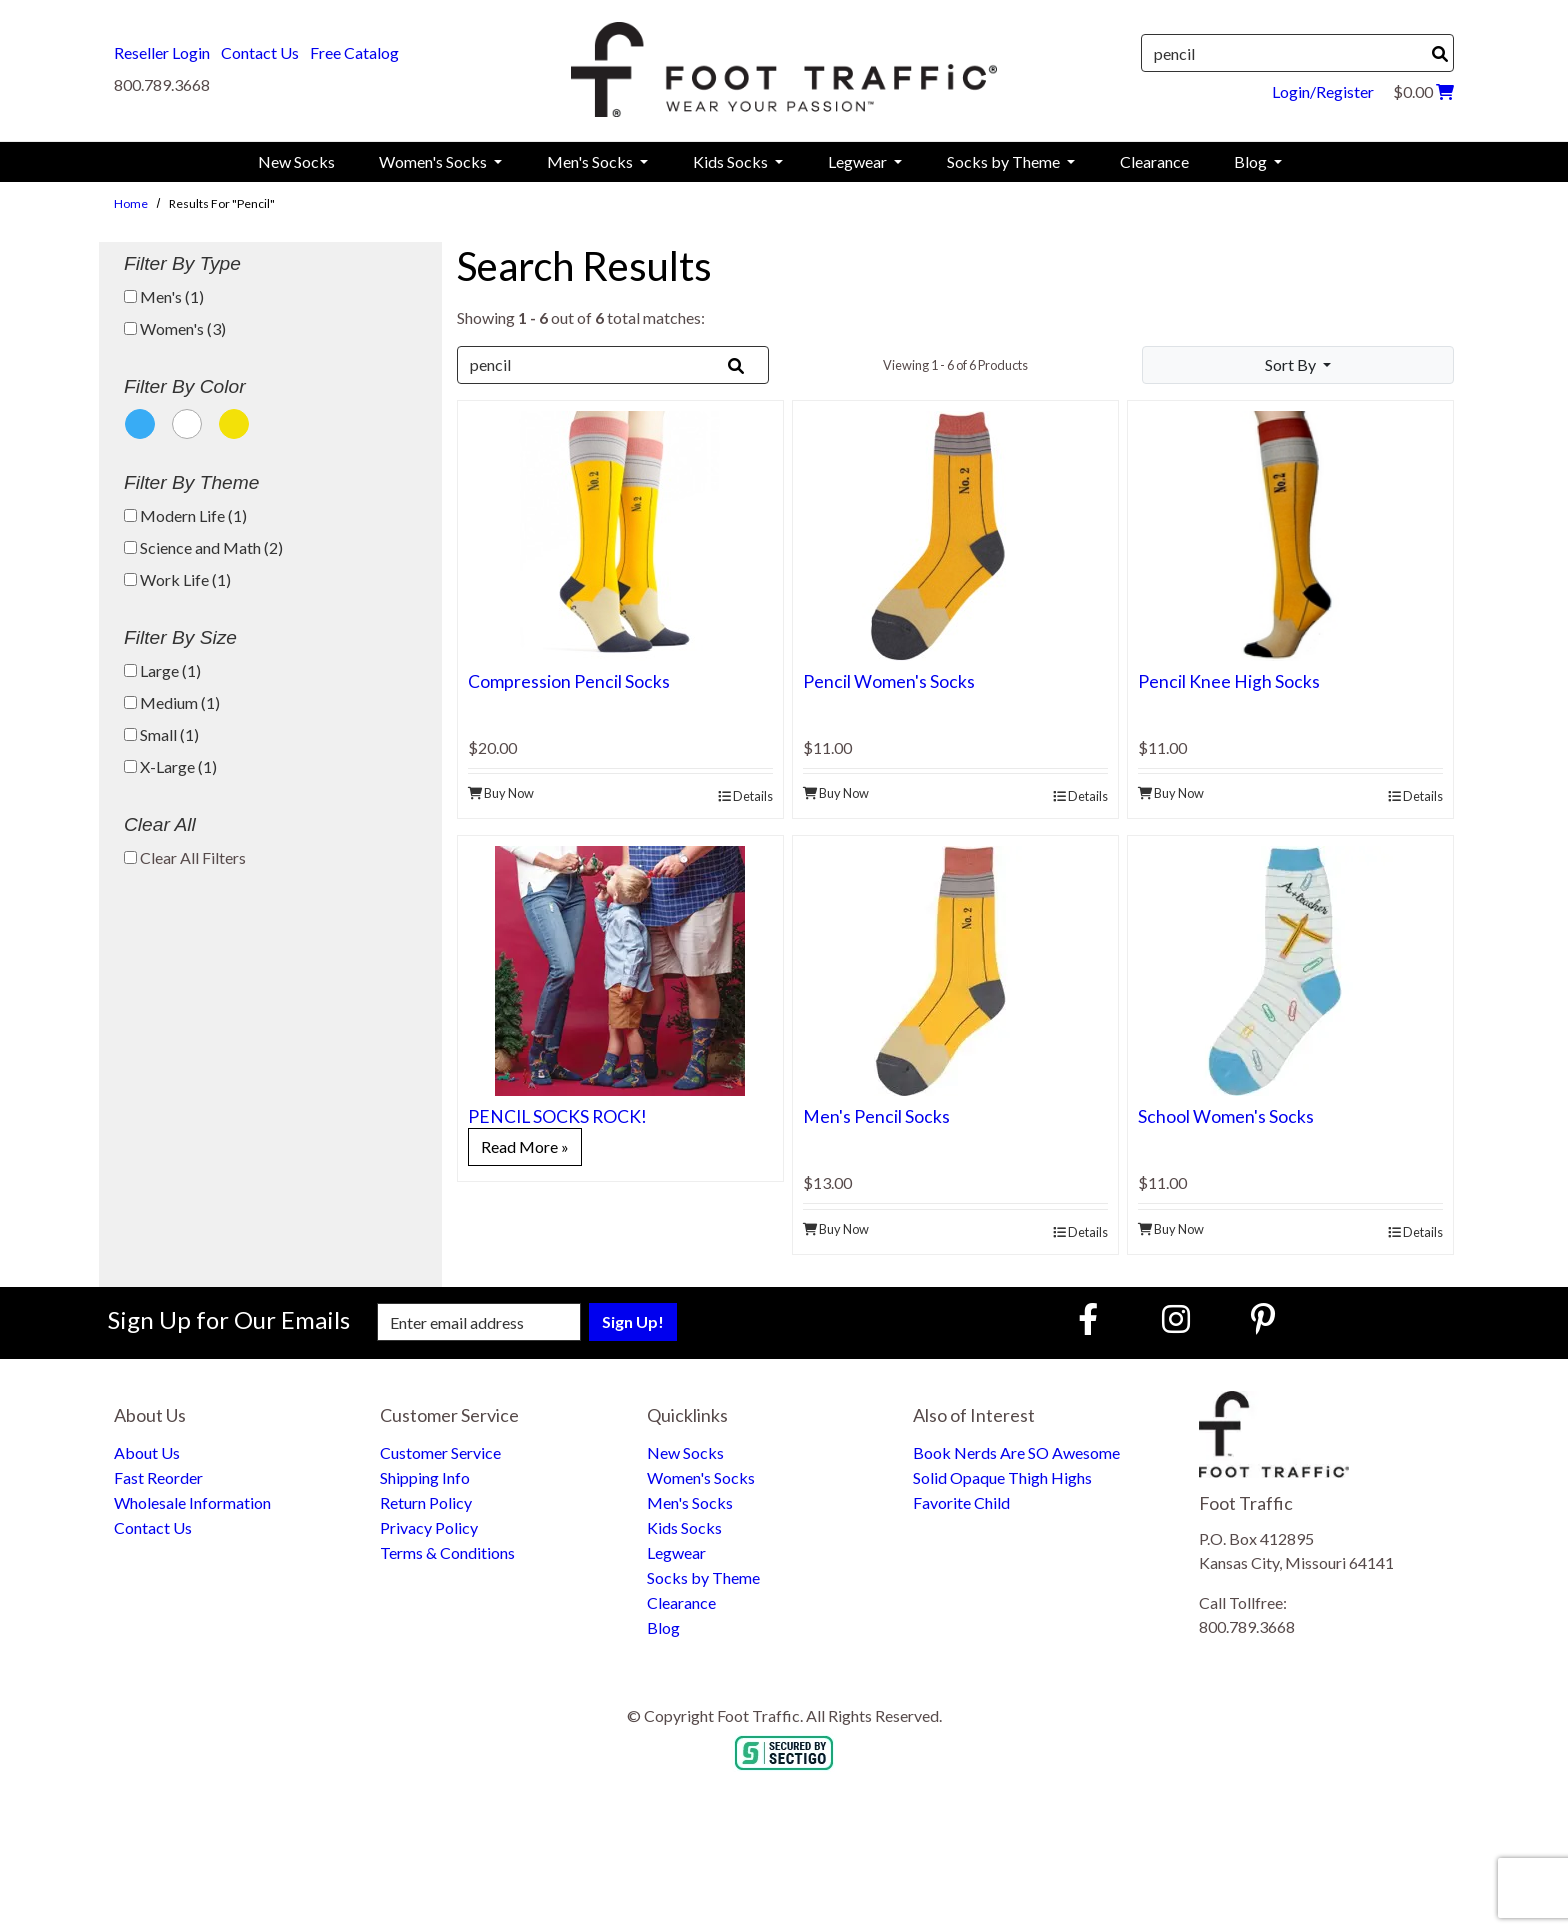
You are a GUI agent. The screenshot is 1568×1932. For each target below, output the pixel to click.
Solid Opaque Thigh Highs (1002, 1477)
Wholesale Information (192, 1502)
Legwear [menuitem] (859, 161)
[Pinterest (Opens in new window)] (1263, 1318)
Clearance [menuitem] (1154, 161)
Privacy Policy (429, 1527)
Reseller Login (162, 52)
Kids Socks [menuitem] (732, 161)
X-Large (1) (170, 766)
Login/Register (1323, 91)
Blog (663, 1627)
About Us (147, 1452)
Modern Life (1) (185, 515)
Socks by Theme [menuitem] (1005, 161)
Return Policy (426, 1502)
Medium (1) (172, 702)
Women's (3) (175, 328)
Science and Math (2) (203, 547)
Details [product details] (745, 796)
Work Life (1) (177, 579)
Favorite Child (961, 1502)
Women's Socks (701, 1477)
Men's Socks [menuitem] (591, 161)
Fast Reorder (158, 1477)
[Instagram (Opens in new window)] (1176, 1318)
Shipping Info (425, 1477)
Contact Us (260, 52)
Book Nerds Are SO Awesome (1016, 1452)
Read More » (525, 1146)
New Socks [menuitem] (296, 161)
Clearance (681, 1602)
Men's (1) (164, 296)
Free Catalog (354, 52)
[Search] (1440, 54)
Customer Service (440, 1452)
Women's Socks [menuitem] (434, 161)
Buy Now (501, 793)
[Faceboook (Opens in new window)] (1091, 1318)
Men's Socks (690, 1502)
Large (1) (162, 670)
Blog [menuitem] (1252, 161)
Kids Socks (684, 1527)
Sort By (1292, 364)
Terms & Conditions (447, 1552)
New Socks (685, 1452)
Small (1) (161, 734)
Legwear (676, 1552)
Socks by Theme (703, 1577)
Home (131, 203)
